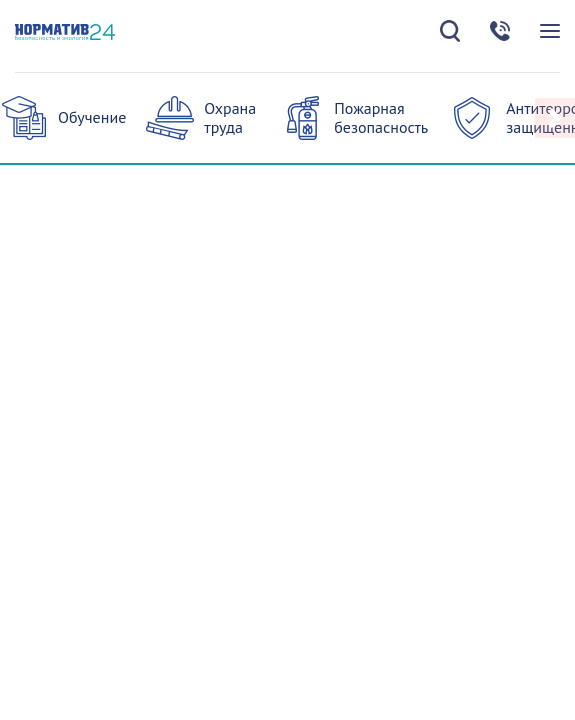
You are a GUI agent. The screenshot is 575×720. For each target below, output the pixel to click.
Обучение (92, 117)
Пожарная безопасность (381, 117)
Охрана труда (230, 117)
